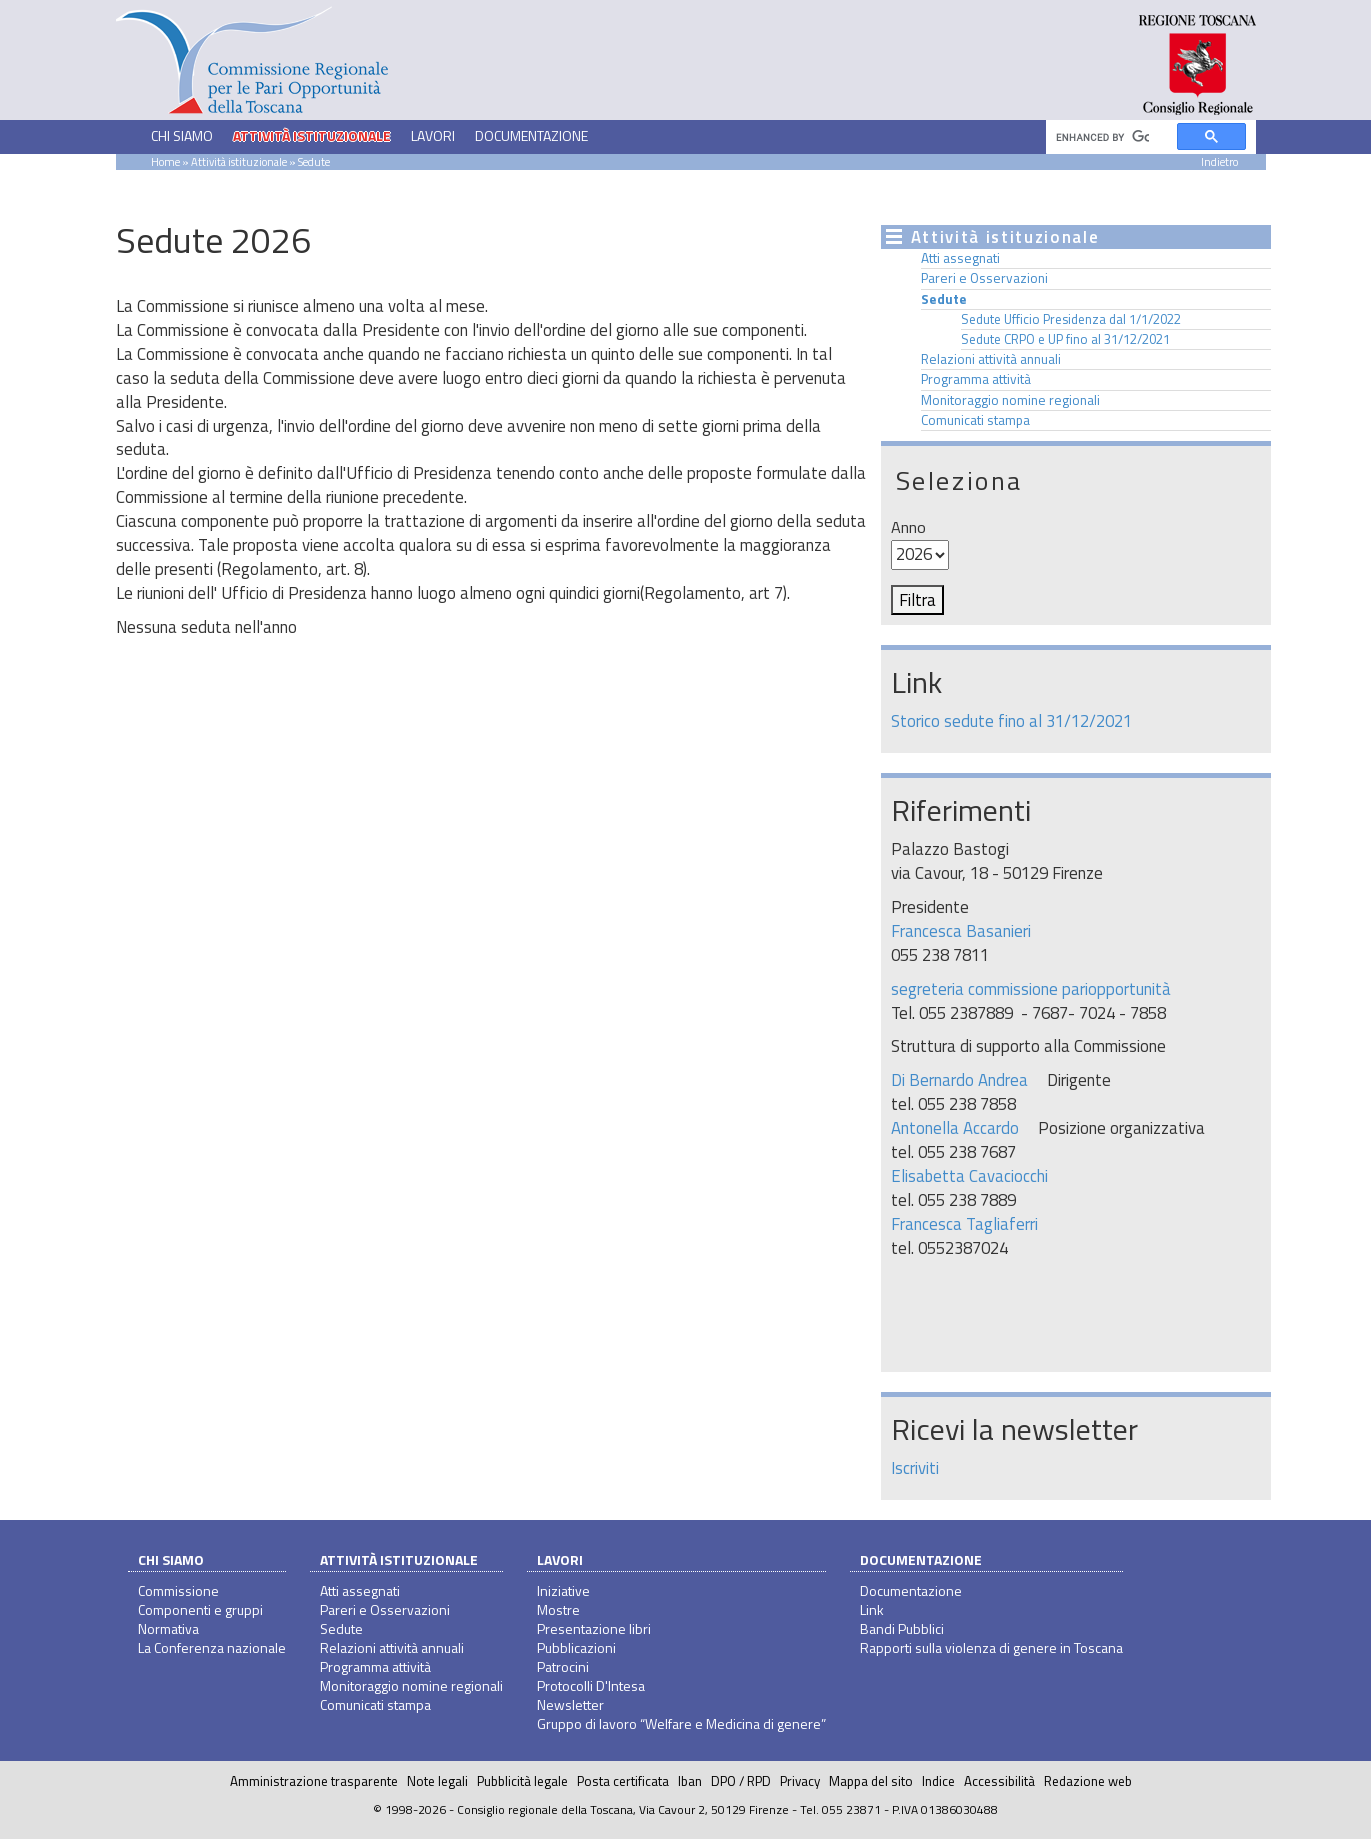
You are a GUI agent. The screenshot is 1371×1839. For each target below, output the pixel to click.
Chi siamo (171, 1559)
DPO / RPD (741, 1781)
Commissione (178, 1590)
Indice (938, 1781)
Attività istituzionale (399, 1559)
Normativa (168, 1628)
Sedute (944, 299)
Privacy (800, 1781)
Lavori (560, 1559)
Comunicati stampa (975, 420)
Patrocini (563, 1666)
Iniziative (563, 1590)
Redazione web (1088, 1781)
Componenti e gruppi (200, 1609)
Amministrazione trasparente (314, 1781)
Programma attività (976, 379)
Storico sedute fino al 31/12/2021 (1011, 721)
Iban (690, 1781)
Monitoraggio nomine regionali (1010, 400)
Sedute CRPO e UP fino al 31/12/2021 (1065, 339)
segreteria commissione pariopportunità (1031, 989)
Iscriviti (915, 1468)
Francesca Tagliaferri (964, 1224)
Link (872, 1609)
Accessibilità (999, 1781)
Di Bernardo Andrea (959, 1080)
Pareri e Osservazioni (984, 278)
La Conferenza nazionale (212, 1647)
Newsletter (570, 1704)
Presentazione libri (594, 1628)
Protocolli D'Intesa (591, 1685)
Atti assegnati (960, 258)
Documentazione (921, 1559)
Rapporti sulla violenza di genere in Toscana (991, 1647)
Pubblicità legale (522, 1781)
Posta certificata (623, 1781)
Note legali (437, 1781)
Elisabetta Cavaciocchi (969, 1176)
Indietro (1219, 161)
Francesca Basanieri (961, 931)
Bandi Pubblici (902, 1628)
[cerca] (1102, 137)
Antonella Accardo (955, 1128)
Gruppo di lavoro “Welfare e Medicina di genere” (681, 1723)
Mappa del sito (871, 1781)
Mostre (558, 1609)
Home (165, 161)
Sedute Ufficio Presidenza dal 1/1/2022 (1071, 319)
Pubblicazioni (576, 1647)
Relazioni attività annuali (991, 359)
